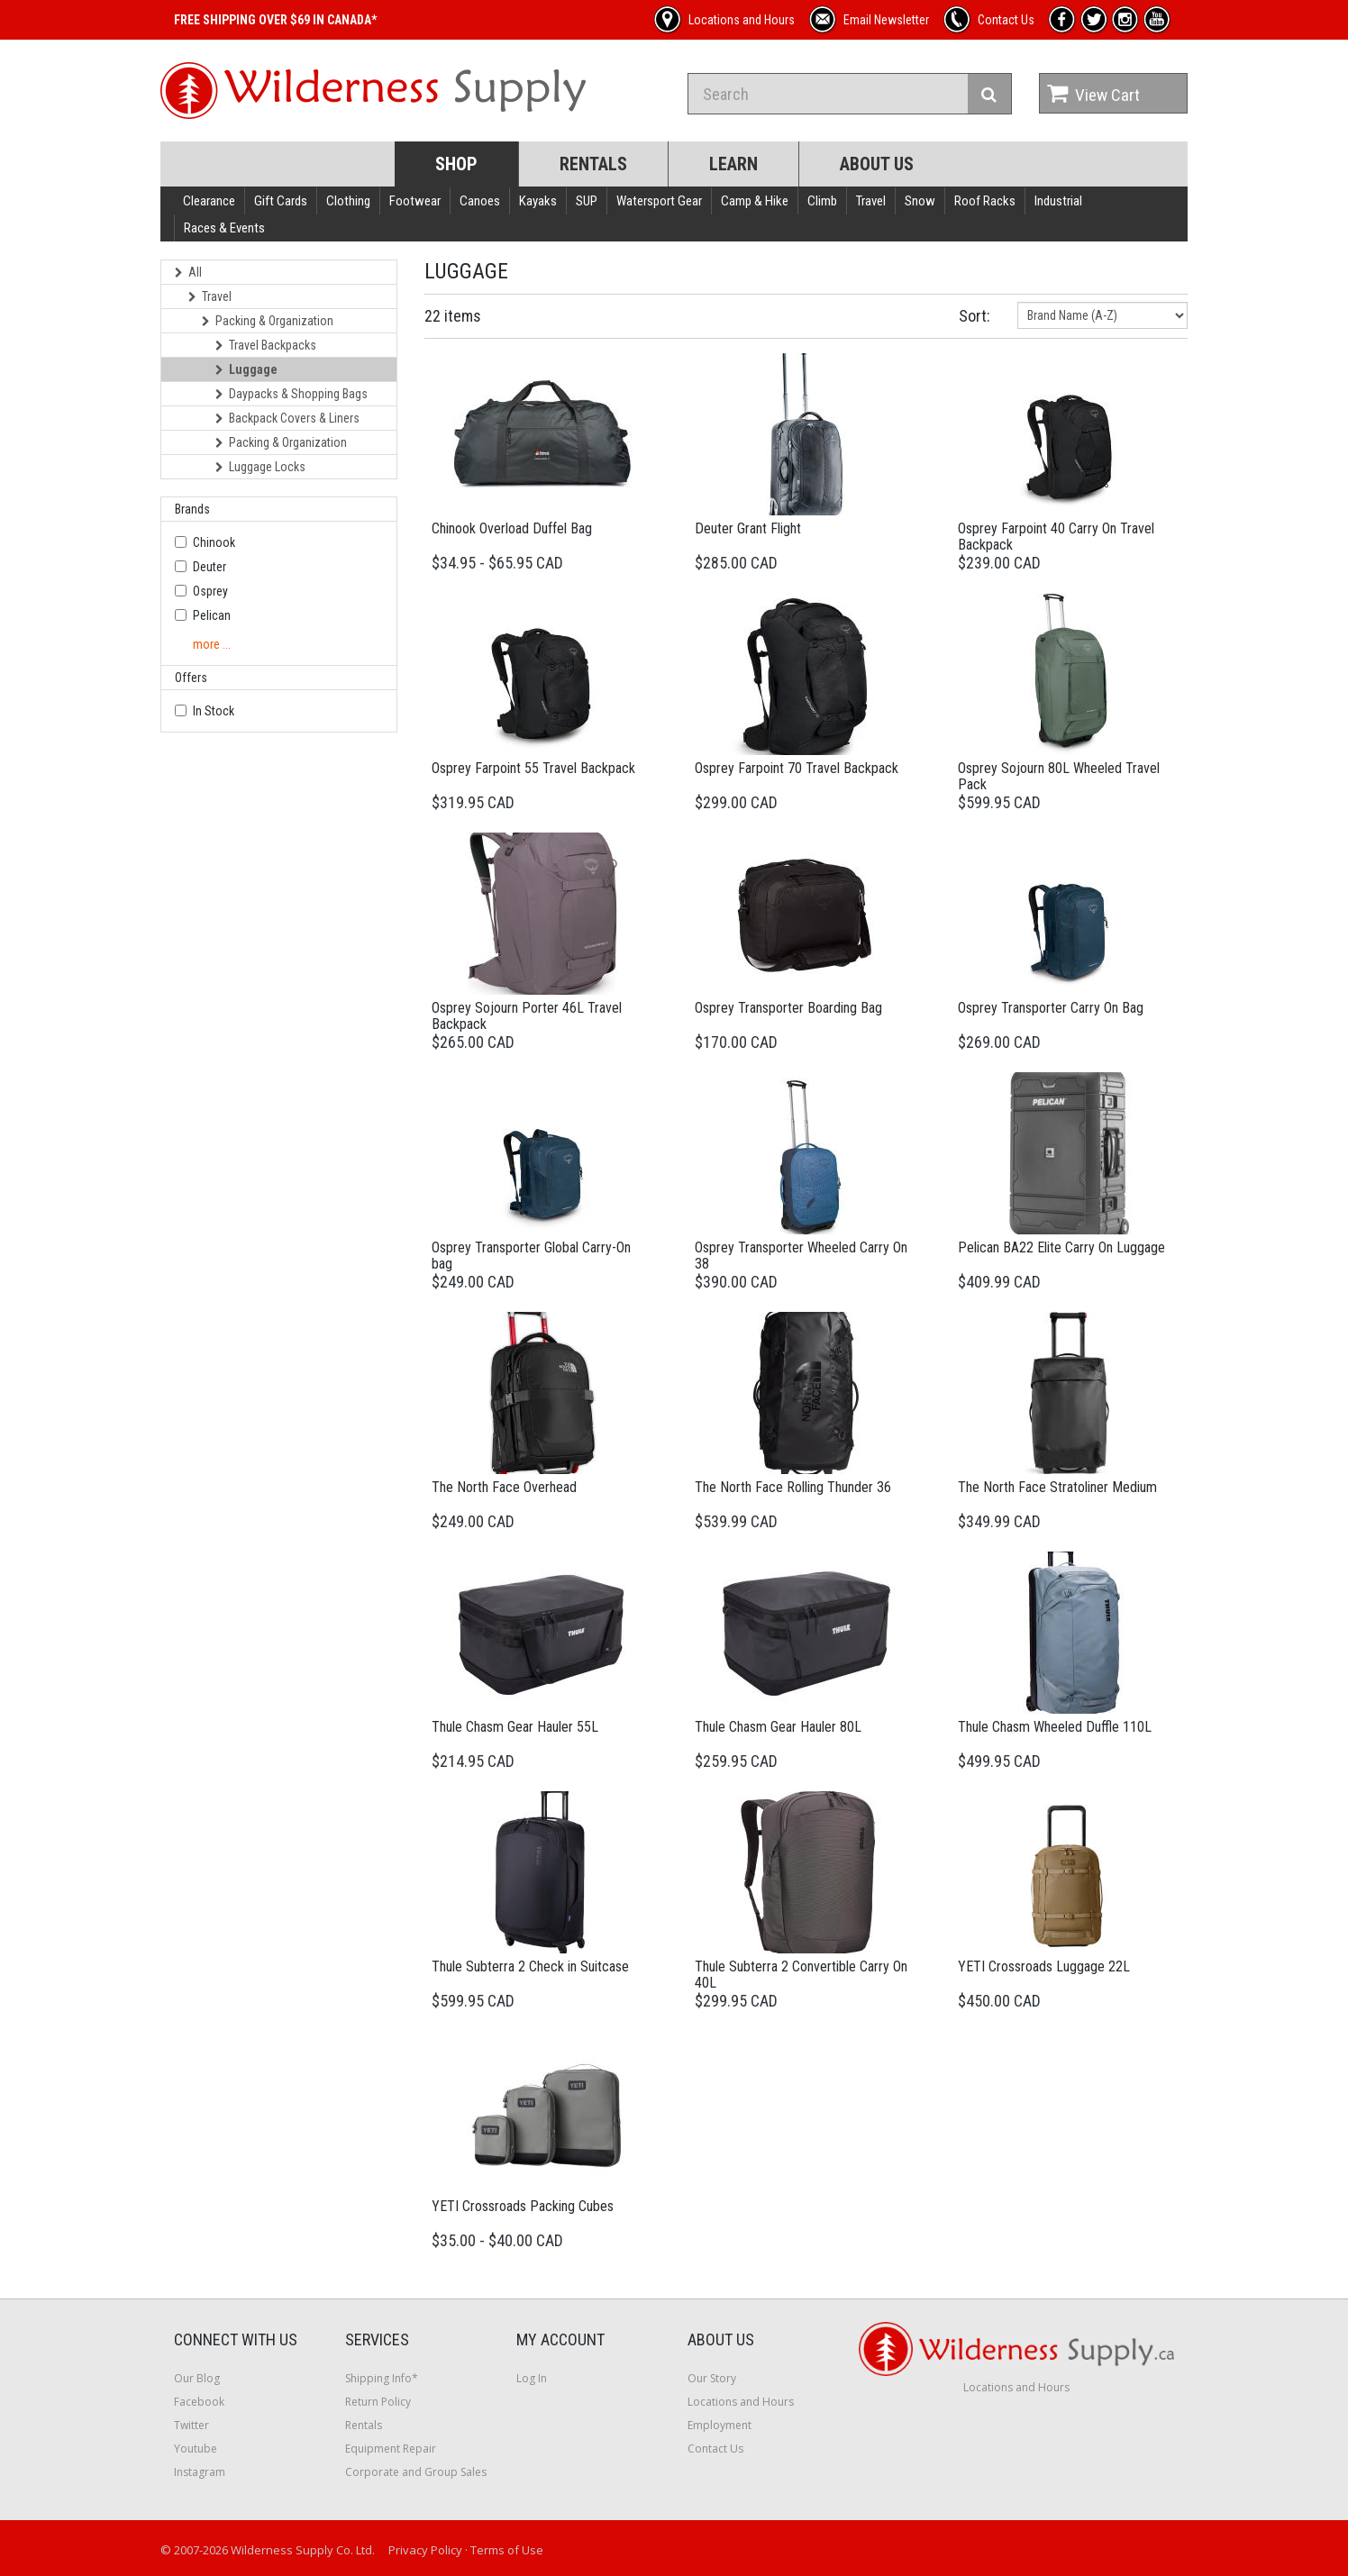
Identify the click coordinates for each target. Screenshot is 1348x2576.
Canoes (480, 201)
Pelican (212, 615)
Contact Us (715, 2448)
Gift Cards (280, 201)
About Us (877, 164)
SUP (586, 201)
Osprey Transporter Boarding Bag (788, 1007)
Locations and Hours (741, 2401)
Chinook (214, 542)
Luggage (246, 369)
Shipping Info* (381, 2378)
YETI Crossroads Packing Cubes (523, 2206)
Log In (531, 2378)
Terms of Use (506, 2550)
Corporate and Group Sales (416, 2472)
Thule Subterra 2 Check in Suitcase (530, 1966)
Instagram (199, 2472)
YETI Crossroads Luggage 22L (1044, 1966)
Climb (822, 201)
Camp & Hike (754, 201)
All (188, 272)
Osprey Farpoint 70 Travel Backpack (796, 768)
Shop (456, 164)
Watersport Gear (659, 201)
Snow (920, 201)
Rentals (593, 164)
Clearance (209, 201)
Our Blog (197, 2378)
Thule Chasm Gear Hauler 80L (778, 1726)
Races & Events (224, 228)
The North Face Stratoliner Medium (1057, 1487)
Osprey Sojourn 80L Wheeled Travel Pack (1059, 776)
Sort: (974, 315)
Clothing (348, 201)
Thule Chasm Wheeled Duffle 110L (1055, 1726)
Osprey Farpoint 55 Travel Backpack (533, 768)
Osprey (210, 591)
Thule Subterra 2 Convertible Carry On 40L (801, 1974)
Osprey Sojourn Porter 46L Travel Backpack (527, 1016)
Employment (719, 2425)
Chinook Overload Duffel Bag (512, 528)
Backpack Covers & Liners (287, 418)
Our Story (712, 2378)
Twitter (191, 2425)
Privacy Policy (425, 2550)
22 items (452, 315)
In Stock (213, 711)
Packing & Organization (267, 321)
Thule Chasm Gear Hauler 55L (515, 1726)
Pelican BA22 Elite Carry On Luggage (1061, 1247)
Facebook (199, 2401)
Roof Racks (985, 201)
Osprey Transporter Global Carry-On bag (531, 1255)
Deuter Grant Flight (748, 528)
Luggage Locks (260, 467)
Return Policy (378, 2401)
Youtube (195, 2448)
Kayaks (538, 201)
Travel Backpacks (265, 345)
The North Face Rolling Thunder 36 (793, 1487)
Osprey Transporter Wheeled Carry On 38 (801, 1255)
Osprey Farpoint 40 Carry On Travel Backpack (1056, 536)
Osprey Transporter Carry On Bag (1050, 1007)
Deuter (209, 567)
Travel (871, 201)
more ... (212, 644)
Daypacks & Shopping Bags (291, 394)
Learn (733, 164)
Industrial (1058, 201)
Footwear (415, 201)
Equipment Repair (390, 2448)
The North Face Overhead (504, 1487)
